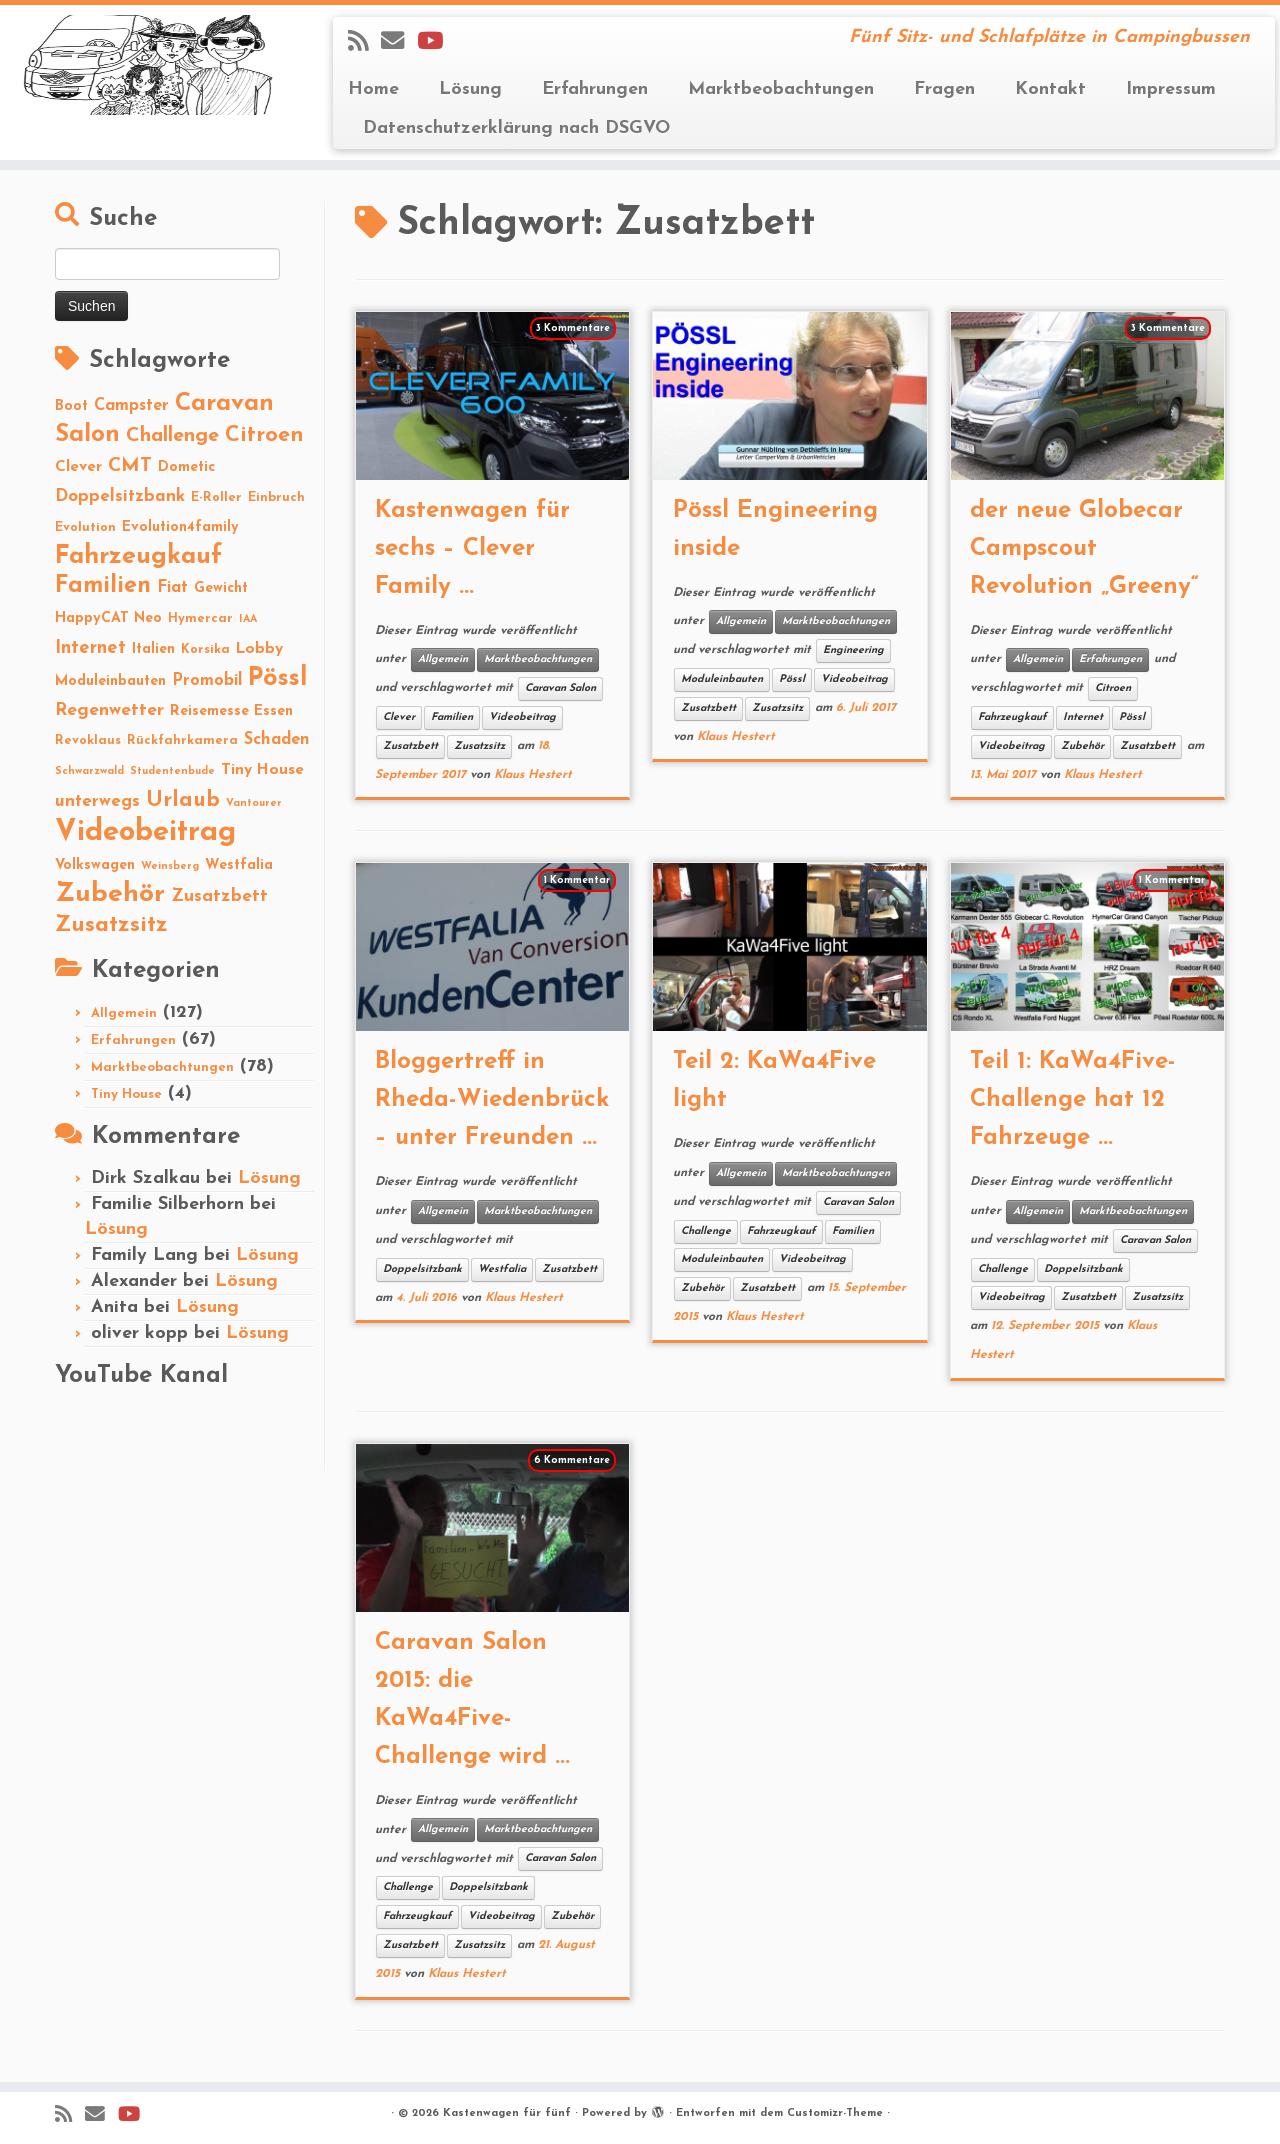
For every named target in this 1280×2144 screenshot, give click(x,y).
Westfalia (502, 1269)
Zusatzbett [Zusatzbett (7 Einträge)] (219, 896)
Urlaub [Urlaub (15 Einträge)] (183, 800)
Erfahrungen (595, 89)
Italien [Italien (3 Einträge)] (153, 649)
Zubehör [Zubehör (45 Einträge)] (110, 894)
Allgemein (124, 1013)
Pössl (792, 679)
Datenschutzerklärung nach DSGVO (516, 128)
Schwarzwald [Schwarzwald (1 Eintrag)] (89, 771)
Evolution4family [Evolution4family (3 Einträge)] (180, 527)
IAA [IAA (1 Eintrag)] (248, 619)
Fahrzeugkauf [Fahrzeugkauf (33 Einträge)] (138, 556)
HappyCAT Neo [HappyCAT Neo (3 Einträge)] (108, 618)
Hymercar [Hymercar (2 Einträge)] (200, 618)
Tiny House (126, 1094)
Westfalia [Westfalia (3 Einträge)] (239, 865)
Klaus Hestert (533, 775)
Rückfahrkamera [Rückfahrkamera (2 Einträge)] (182, 740)
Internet (1083, 717)
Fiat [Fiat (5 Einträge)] (172, 588)
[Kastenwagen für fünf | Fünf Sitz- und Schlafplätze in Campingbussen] (147, 65)
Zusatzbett (410, 746)
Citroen (1113, 688)
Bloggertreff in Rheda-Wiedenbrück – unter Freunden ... (492, 1100)
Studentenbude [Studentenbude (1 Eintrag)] (172, 771)
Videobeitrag (522, 717)
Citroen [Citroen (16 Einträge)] (264, 435)
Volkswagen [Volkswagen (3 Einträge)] (95, 865)
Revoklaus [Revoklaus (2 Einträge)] (88, 740)
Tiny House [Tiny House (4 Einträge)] (262, 770)
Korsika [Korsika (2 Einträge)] (205, 649)
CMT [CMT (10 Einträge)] (130, 466)
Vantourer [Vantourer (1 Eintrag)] (254, 803)
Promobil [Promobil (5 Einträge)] (207, 681)
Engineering (853, 650)
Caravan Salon (560, 688)
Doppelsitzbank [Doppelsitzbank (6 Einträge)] (120, 496)
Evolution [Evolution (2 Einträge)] (85, 527)
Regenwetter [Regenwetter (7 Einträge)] (109, 710)
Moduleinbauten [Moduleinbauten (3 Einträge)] (110, 681)
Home (373, 89)
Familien (452, 717)
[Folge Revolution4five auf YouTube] (436, 43)
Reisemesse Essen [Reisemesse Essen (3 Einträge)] (231, 711)
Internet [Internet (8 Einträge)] (90, 648)
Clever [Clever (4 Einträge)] (78, 467)
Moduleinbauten (722, 679)
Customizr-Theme (835, 2113)
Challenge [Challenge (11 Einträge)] (172, 436)
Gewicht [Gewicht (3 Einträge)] (221, 588)
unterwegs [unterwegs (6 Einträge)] (97, 801)
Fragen (944, 89)
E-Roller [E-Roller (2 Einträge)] (216, 497)
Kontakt (1050, 89)
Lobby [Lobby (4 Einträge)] (259, 649)
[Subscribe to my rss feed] (364, 43)
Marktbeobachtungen (781, 89)
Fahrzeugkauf (1012, 717)
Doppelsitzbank (422, 1269)
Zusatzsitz (479, 746)
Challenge (706, 1231)
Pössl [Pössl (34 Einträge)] (277, 678)
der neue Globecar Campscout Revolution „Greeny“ (1084, 549)
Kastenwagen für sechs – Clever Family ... (472, 549)
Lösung (470, 89)
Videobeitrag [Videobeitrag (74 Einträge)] (145, 832)
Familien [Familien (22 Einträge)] (103, 586)
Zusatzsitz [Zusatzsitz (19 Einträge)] (111, 925)
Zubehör (1082, 746)
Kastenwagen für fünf (507, 2113)
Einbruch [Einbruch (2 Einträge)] (276, 497)
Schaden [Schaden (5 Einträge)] (277, 740)
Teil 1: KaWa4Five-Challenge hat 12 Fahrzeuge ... (1073, 1100)
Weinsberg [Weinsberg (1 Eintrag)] (170, 866)
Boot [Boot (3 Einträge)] (71, 406)
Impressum (1171, 89)
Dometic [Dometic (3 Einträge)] (186, 467)
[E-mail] (399, 43)
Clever (399, 717)
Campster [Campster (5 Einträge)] (131, 406)
